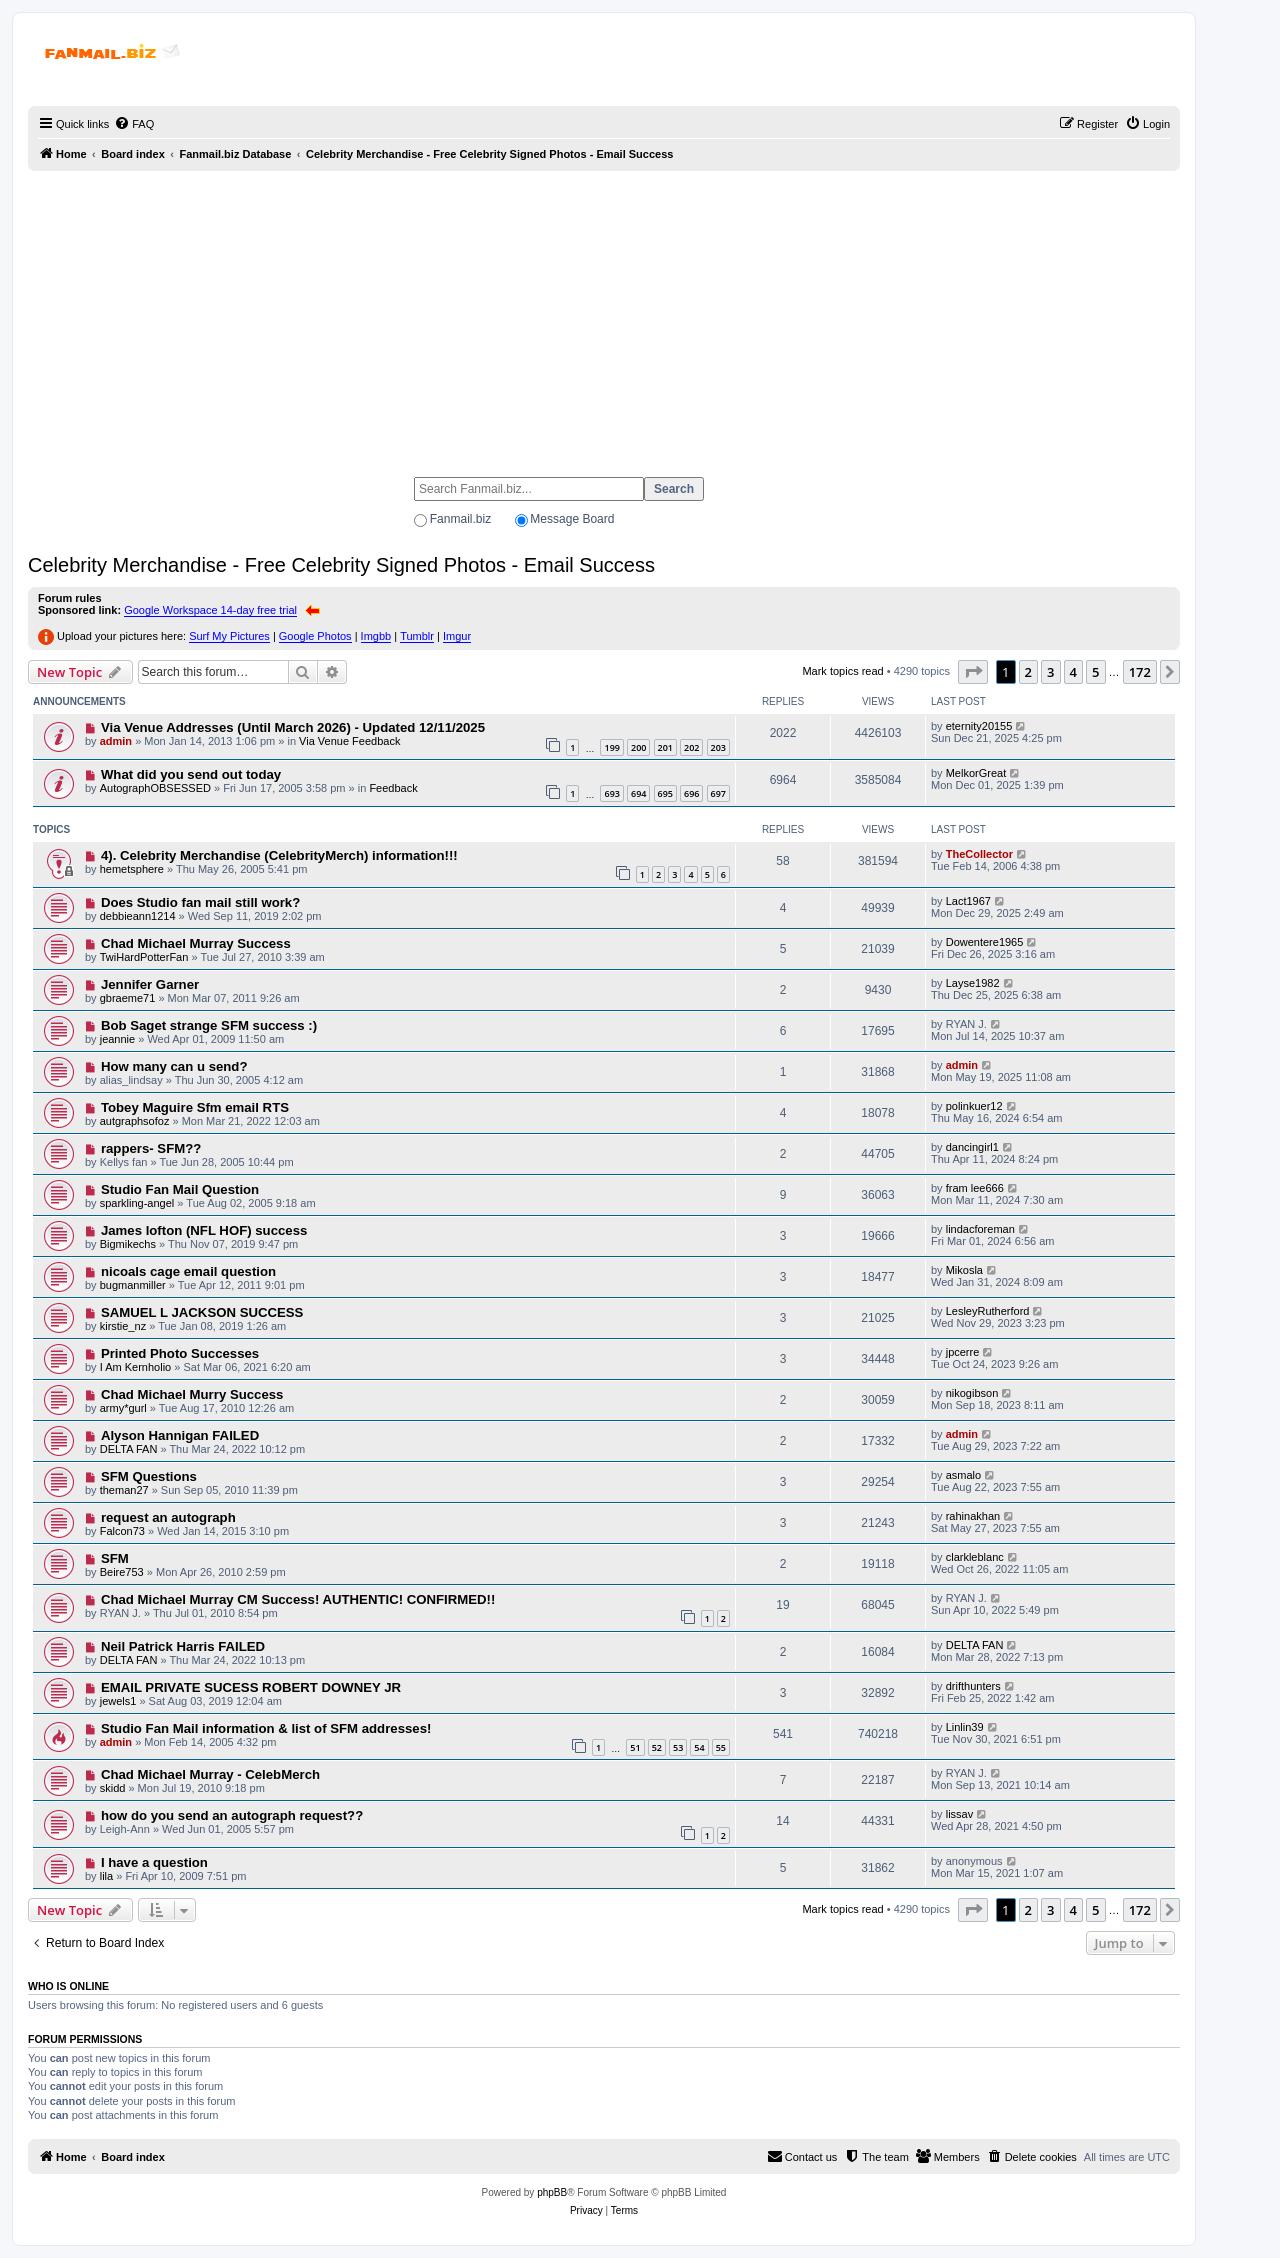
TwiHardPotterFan (144, 957)
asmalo (963, 1475)
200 (638, 747)
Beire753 (122, 1572)
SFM (115, 1558)
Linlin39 (965, 1727)
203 (718, 747)
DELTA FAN (129, 1449)
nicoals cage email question (188, 1271)
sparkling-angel (137, 1203)
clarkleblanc (975, 1557)
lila (106, 1876)
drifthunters (973, 1686)
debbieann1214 (138, 916)
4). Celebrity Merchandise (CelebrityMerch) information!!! (279, 855)
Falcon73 (122, 1531)
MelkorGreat (976, 773)
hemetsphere (132, 869)
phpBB (552, 2192)
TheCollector (979, 854)
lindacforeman (980, 1229)
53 (678, 1747)
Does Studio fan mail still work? (200, 902)
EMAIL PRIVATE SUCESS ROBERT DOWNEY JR (251, 1687)
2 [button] (1028, 672)
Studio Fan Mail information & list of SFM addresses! (266, 1728)
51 (635, 1747)
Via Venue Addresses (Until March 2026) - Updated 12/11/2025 (293, 727)
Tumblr (417, 636)
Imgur (457, 636)
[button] (973, 672)
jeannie (117, 1039)
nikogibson (972, 1393)
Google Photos (315, 636)
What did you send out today (191, 774)
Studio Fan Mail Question (180, 1189)
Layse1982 (973, 983)
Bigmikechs (128, 1244)
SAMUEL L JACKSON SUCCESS (202, 1312)
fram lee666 (975, 1188)
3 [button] (1050, 672)
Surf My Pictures (229, 636)
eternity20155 (979, 726)
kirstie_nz (123, 1326)
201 (665, 747)
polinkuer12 (974, 1106)
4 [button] (1073, 672)
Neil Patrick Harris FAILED (183, 1646)
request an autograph (168, 1517)
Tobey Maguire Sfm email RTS (195, 1107)
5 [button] (1095, 672)
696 (691, 793)
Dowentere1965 (985, 942)
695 (665, 793)
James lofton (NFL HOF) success (204, 1230)
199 (611, 747)
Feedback (393, 788)
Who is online (68, 1986)
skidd (113, 1788)
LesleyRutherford (988, 1311)
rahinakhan (973, 1516)
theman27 (124, 1490)
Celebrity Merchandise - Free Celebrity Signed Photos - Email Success (341, 565)
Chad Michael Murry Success (192, 1394)
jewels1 (118, 1701)
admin (116, 741)
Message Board (572, 519)
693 (611, 793)
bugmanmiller (133, 1285)
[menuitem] (134, 124)
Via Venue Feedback (349, 741)
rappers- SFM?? (151, 1148)
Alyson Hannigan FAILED (180, 1435)
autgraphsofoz (135, 1121)
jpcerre (963, 1352)
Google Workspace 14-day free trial (210, 610)
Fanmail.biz (460, 519)
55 (721, 1747)
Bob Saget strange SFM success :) (209, 1025)
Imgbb (376, 636)
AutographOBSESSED (155, 788)
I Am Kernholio (136, 1367)
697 (718, 793)
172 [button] (1140, 672)
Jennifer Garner (150, 984)
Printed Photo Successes (180, 1353)
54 (699, 1747)
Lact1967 (968, 901)
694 (638, 793)
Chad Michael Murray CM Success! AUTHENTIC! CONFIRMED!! (298, 1599)
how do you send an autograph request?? (232, 1815)
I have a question (154, 1862)
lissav (960, 1814)
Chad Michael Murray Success (196, 943)
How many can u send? (174, 1066)
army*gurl (123, 1408)
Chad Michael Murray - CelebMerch (210, 1774)
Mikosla (964, 1270)
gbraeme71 (128, 998)
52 (657, 1747)
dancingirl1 (972, 1147)
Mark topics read (842, 671)
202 (691, 747)
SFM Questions (149, 1476)
